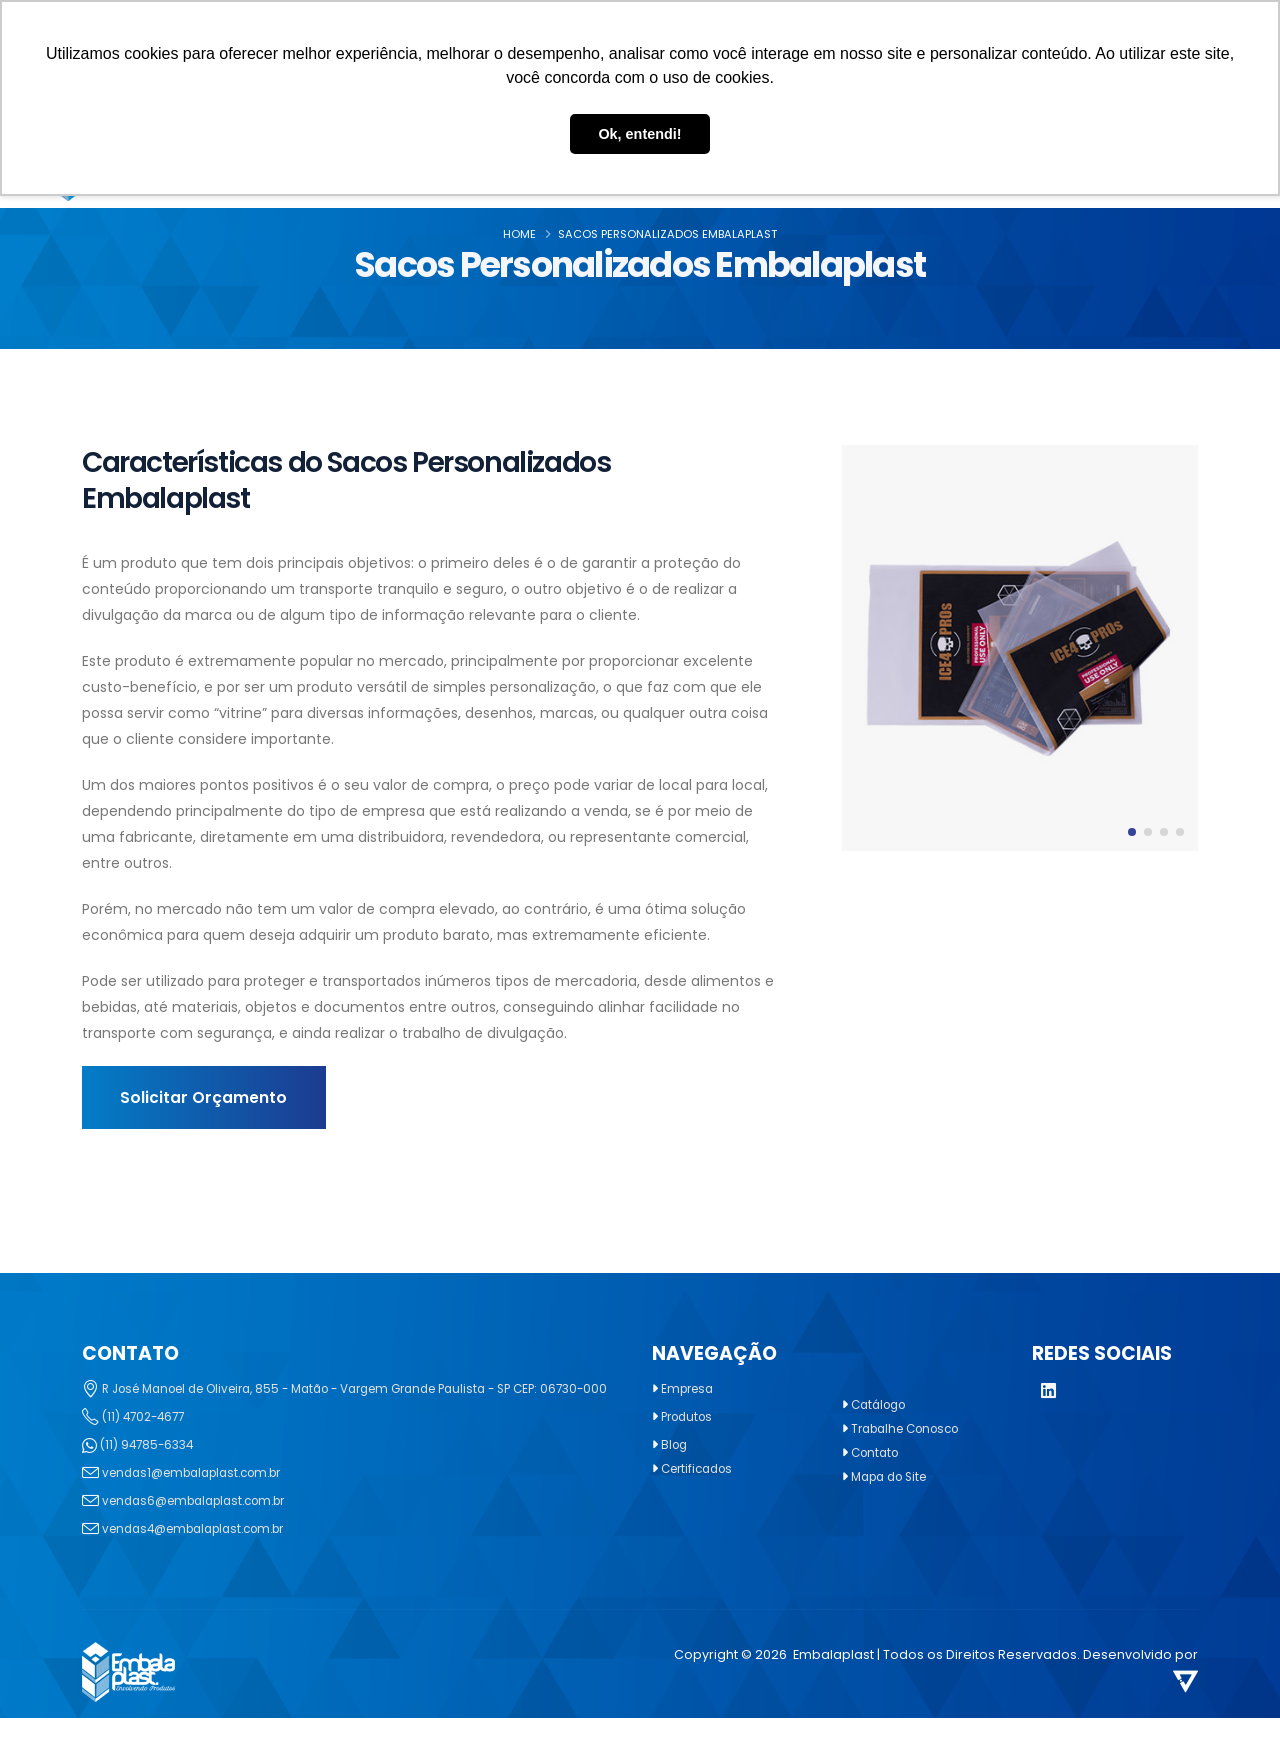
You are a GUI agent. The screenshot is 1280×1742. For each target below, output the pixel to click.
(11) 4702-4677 (147, 1440)
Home (519, 234)
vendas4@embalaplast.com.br (204, 1552)
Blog (675, 1444)
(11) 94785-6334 (150, 1468)
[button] (1132, 832)
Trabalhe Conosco (912, 1428)
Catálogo (882, 1404)
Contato (877, 1452)
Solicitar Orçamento (203, 1097)
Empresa (690, 1388)
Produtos (690, 1416)
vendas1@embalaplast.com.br (202, 1496)
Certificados (701, 1468)
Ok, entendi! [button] (639, 134)
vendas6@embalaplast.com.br (204, 1524)
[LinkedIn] (1048, 1392)
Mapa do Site (894, 1476)
